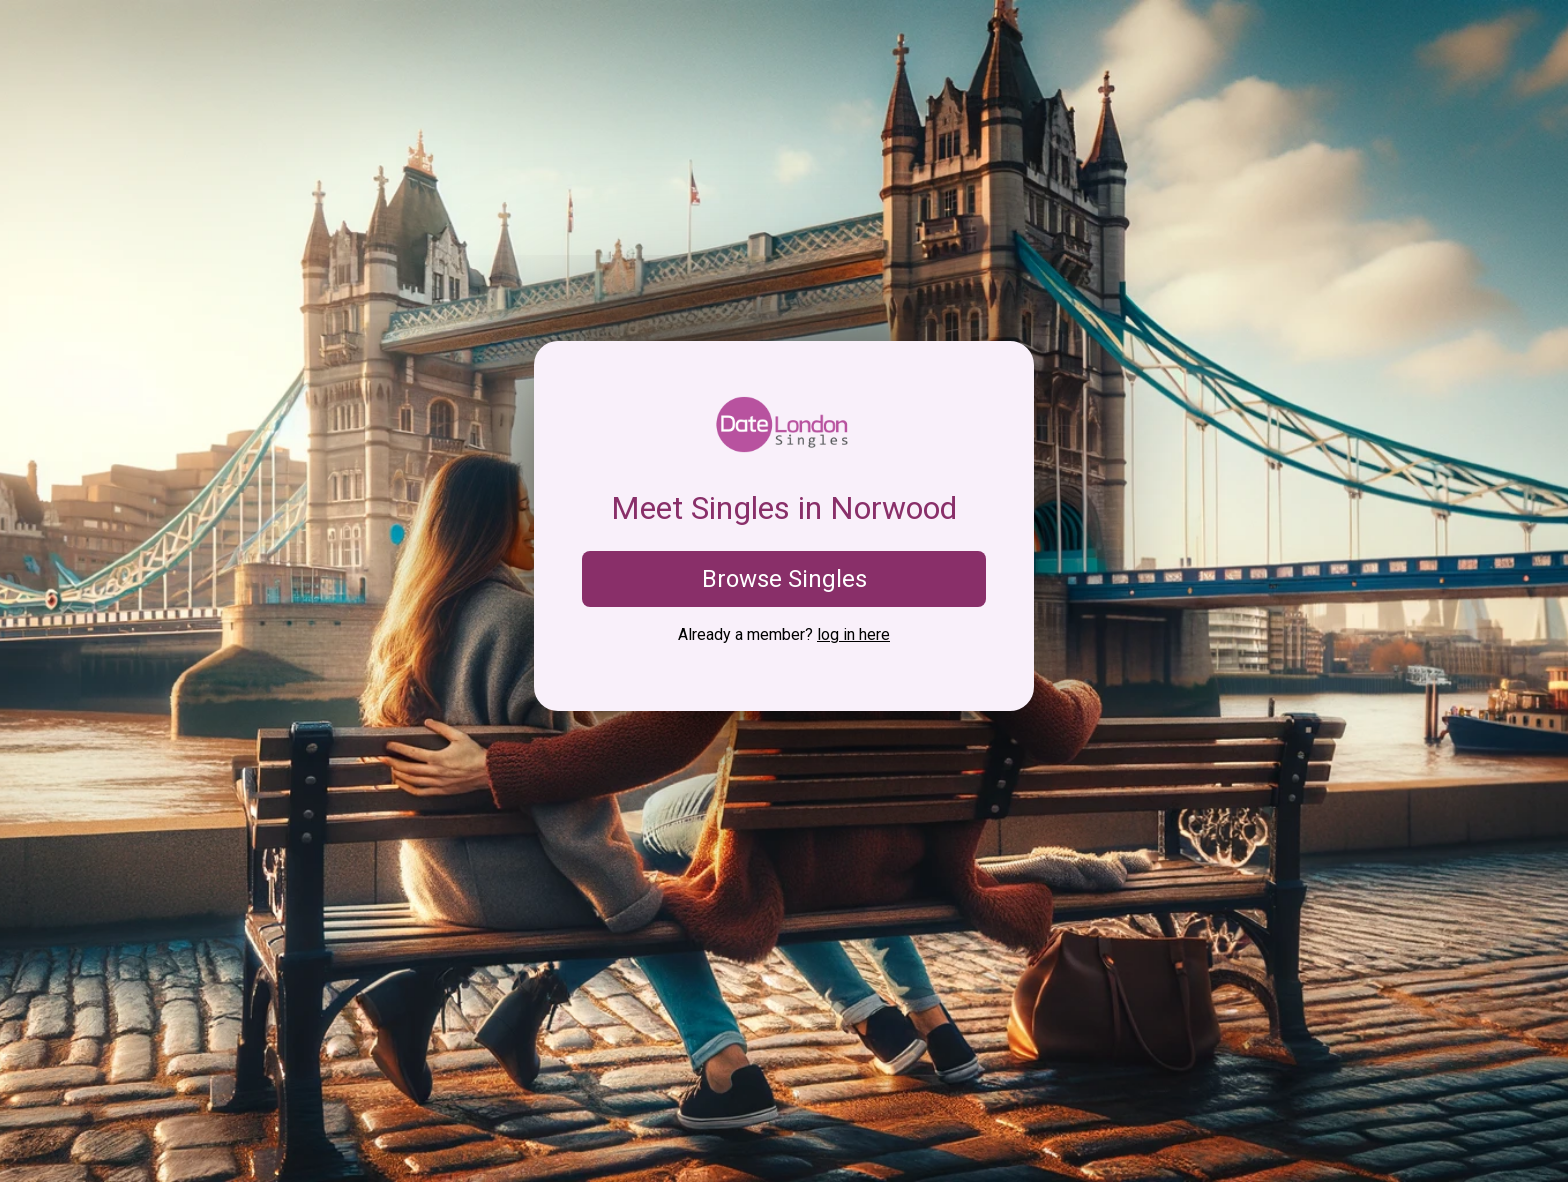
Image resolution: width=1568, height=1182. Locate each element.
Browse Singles (784, 579)
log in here (853, 634)
